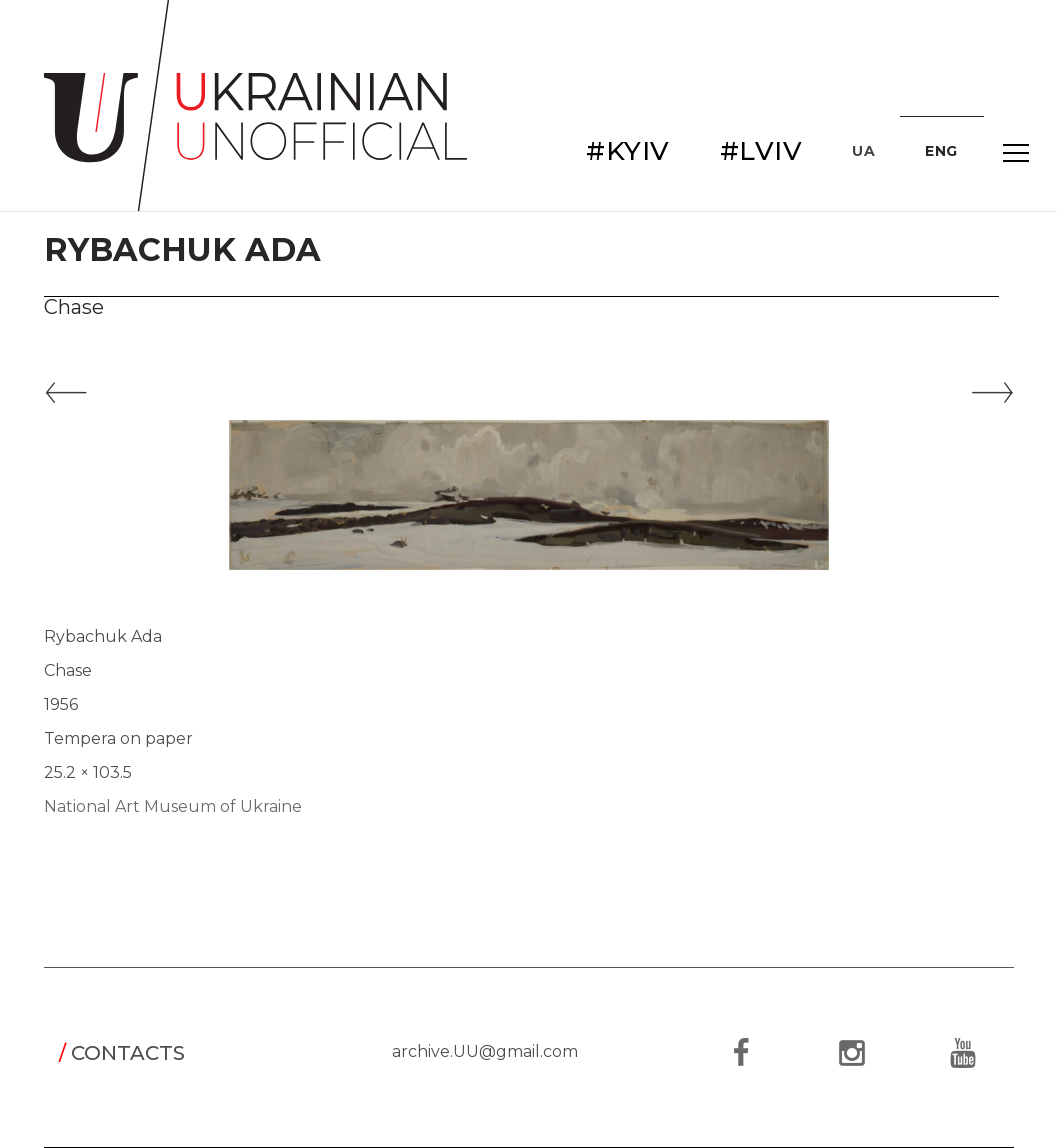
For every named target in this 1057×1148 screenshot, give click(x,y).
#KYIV (628, 151)
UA (863, 151)
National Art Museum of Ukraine (173, 806)
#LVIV (761, 151)
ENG (941, 151)
